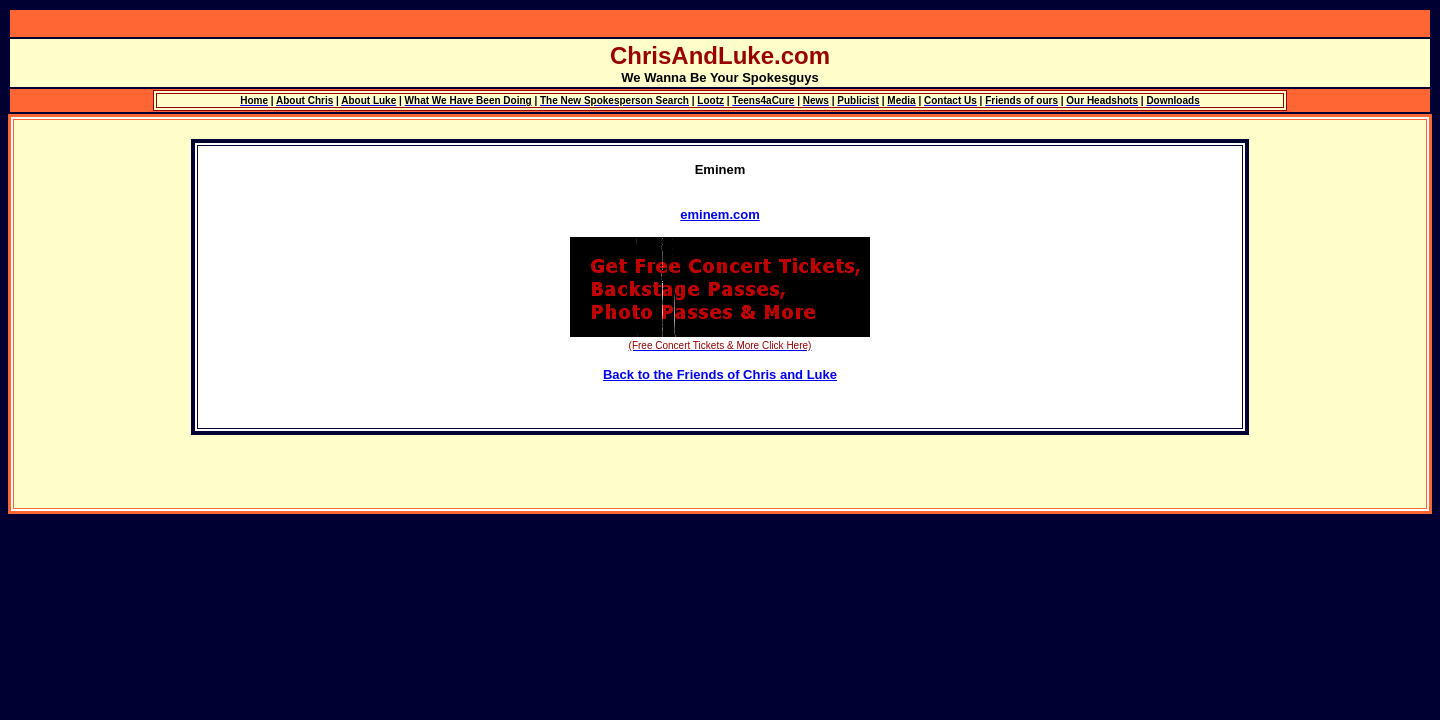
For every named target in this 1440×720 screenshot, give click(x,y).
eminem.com (719, 214)
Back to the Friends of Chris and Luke (720, 374)
